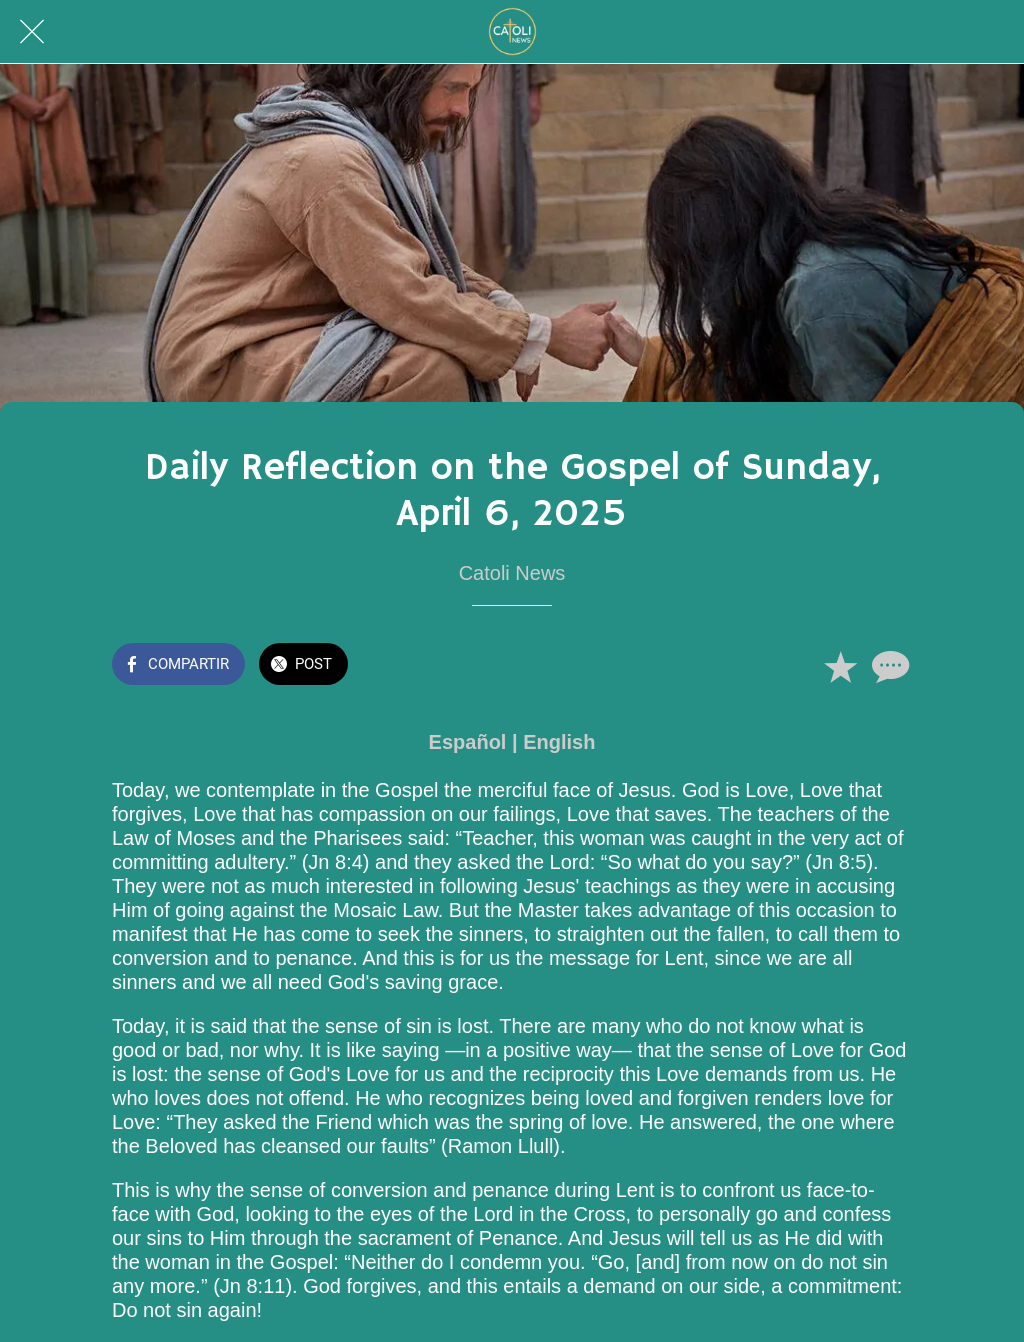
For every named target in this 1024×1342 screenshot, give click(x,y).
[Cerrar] (32, 32)
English (559, 742)
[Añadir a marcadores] (840, 666)
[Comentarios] (888, 666)
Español (468, 742)
